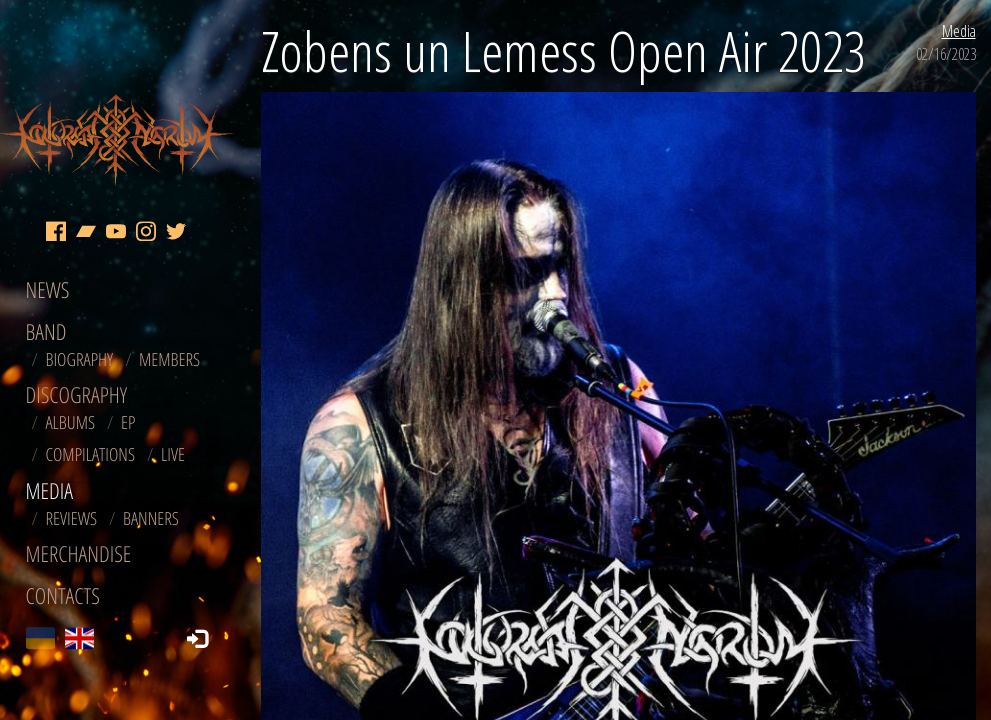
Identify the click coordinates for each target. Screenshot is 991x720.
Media (959, 31)
